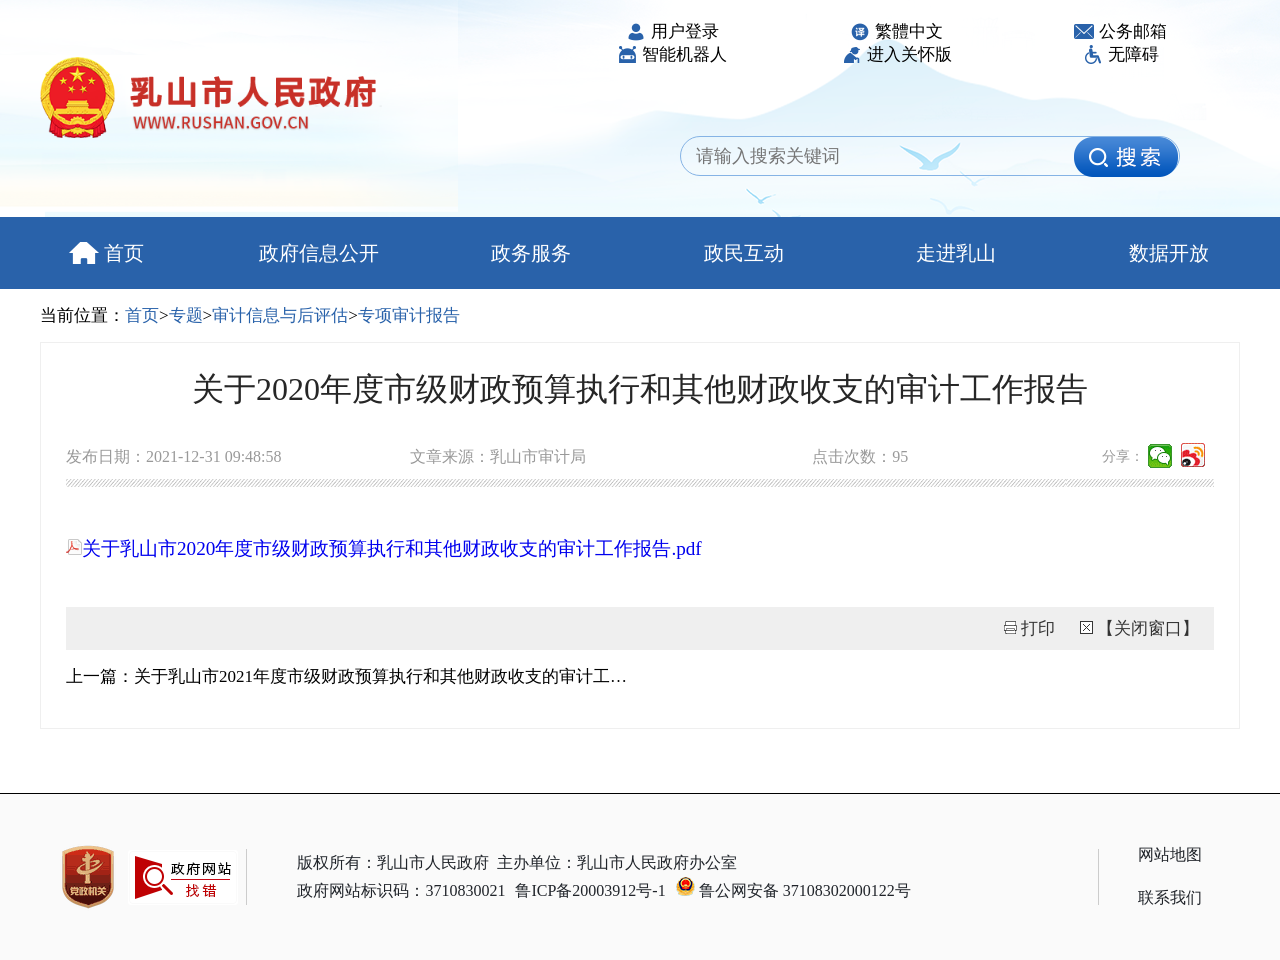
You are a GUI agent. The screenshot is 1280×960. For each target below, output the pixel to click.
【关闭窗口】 (1148, 628)
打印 (1038, 628)
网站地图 (1170, 854)
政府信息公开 (319, 253)
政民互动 (744, 253)
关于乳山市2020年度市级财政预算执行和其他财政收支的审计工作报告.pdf (384, 548)
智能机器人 (672, 54)
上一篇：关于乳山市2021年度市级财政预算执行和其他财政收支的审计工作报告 (353, 676)
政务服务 (531, 253)
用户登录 (672, 31)
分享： (1123, 456)
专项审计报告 (409, 315)
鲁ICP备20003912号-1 (590, 890)
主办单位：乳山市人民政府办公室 (617, 862)
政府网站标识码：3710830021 (401, 890)
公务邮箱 (1120, 31)
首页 (106, 253)
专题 (186, 315)
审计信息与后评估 (280, 315)
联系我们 (1170, 897)
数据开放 (1169, 253)
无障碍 (1121, 54)
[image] (1126, 157)
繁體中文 (896, 31)
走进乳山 (956, 253)
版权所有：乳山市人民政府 (393, 862)
